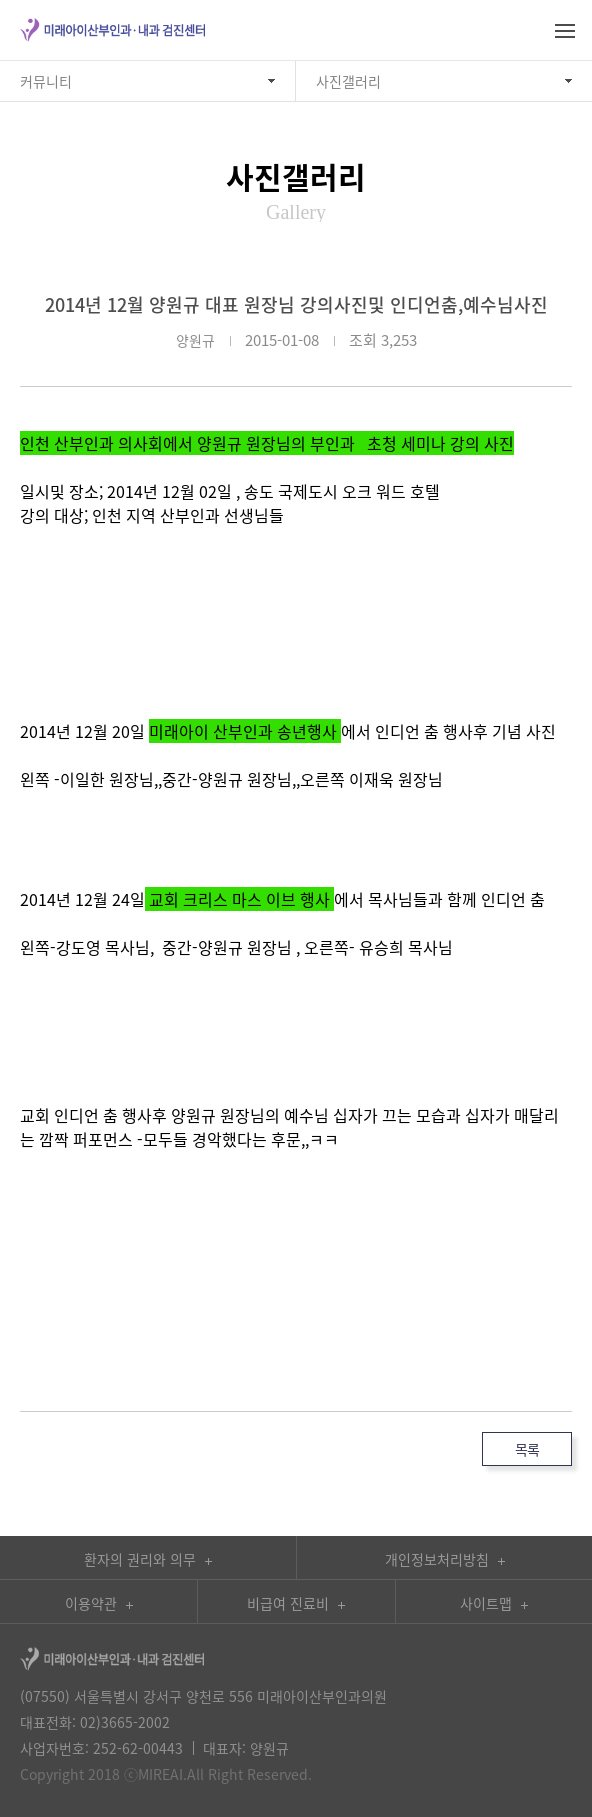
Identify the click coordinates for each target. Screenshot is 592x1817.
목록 (527, 1449)
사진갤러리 (348, 81)
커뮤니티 (46, 81)
